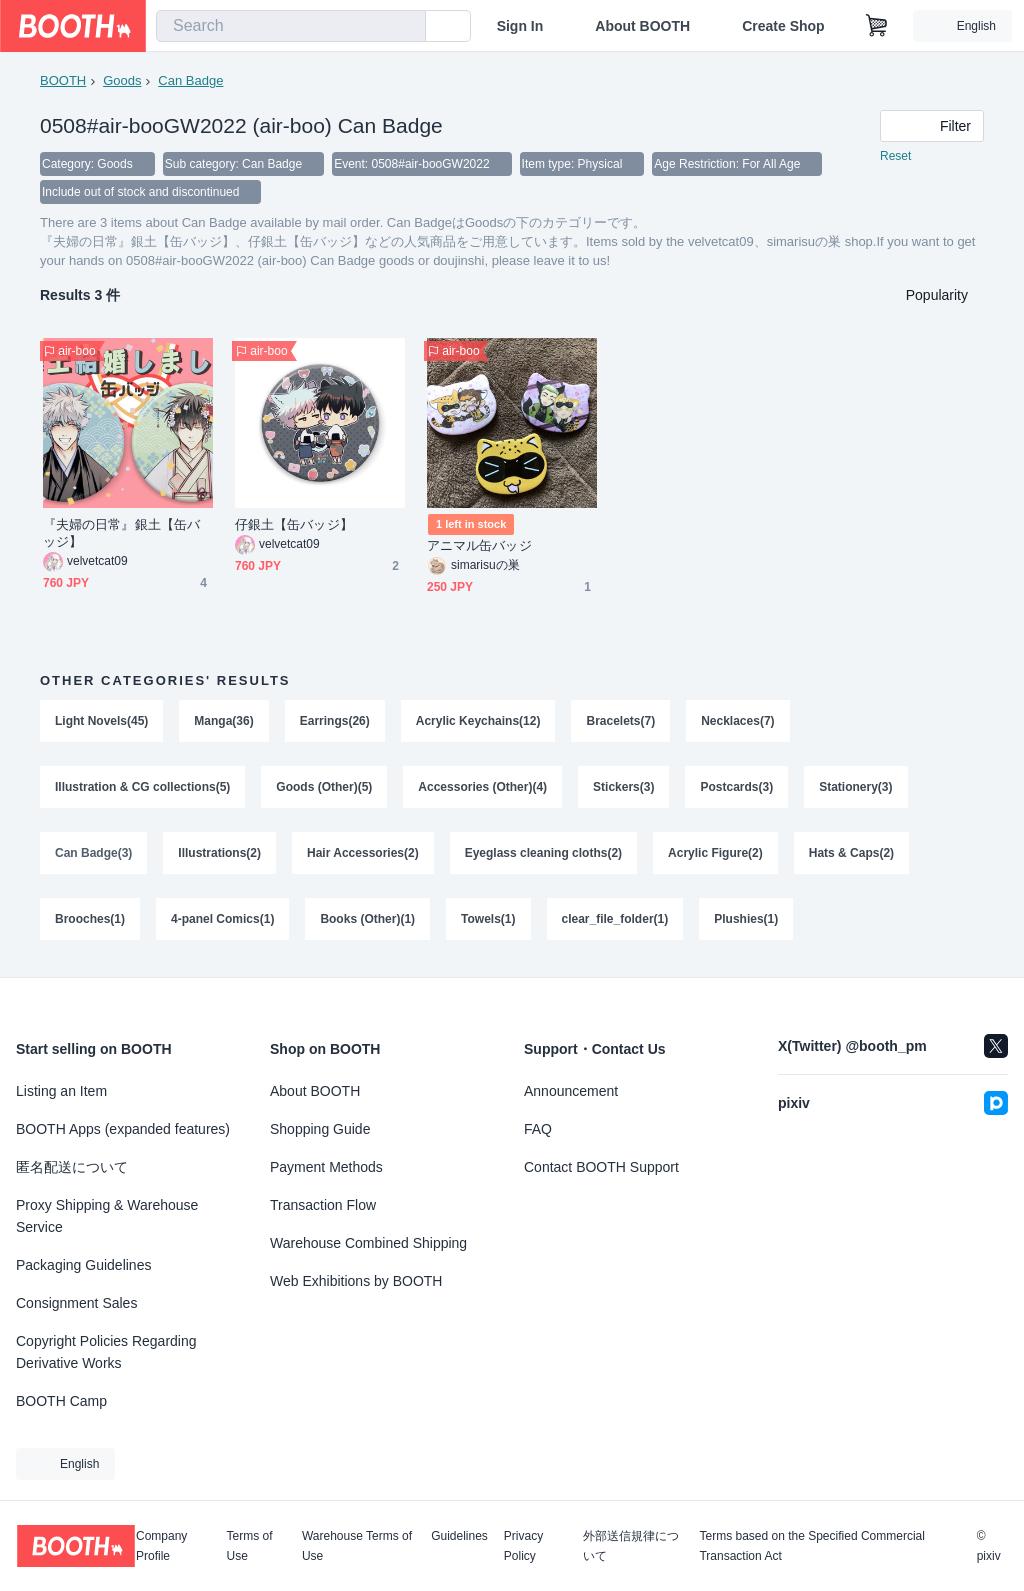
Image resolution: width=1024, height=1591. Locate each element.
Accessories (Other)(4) (482, 787)
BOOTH (63, 80)
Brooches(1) (90, 919)
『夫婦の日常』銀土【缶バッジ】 (121, 533)
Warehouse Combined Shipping (368, 1243)
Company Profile (161, 1546)
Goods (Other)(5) (324, 787)
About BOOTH (642, 26)
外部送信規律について (631, 1546)
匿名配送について (72, 1167)
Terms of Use (250, 1546)
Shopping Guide (320, 1129)
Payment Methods (326, 1167)
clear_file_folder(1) (615, 919)
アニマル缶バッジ (479, 545)
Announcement (571, 1091)
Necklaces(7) (737, 721)
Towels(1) (488, 919)
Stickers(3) (623, 787)
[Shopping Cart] (877, 26)
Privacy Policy (523, 1546)
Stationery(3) (855, 787)
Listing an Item (61, 1091)
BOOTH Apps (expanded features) (123, 1129)
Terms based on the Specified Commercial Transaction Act (811, 1546)
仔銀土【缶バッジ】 (294, 524)
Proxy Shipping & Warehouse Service (107, 1216)
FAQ (538, 1129)
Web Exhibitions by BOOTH (356, 1281)
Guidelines (459, 1536)
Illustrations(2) (219, 853)
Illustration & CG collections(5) (142, 787)
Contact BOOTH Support (601, 1167)
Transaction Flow (323, 1205)
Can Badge (190, 80)
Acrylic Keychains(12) (478, 721)
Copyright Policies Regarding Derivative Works (106, 1352)
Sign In (520, 26)
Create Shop (783, 26)
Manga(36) (223, 721)
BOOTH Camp (61, 1401)
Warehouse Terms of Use (357, 1546)
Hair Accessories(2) (363, 853)
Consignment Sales (76, 1303)
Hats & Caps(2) (851, 853)
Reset (895, 156)
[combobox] (291, 26)
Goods (122, 80)
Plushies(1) (746, 919)
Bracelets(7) (620, 721)
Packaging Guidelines (83, 1265)
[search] (406, 27)
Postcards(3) (736, 787)
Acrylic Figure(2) (715, 853)
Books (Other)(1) (367, 919)
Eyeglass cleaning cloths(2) (543, 853)
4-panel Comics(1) (222, 919)
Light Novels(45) (101, 721)
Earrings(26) (335, 721)
